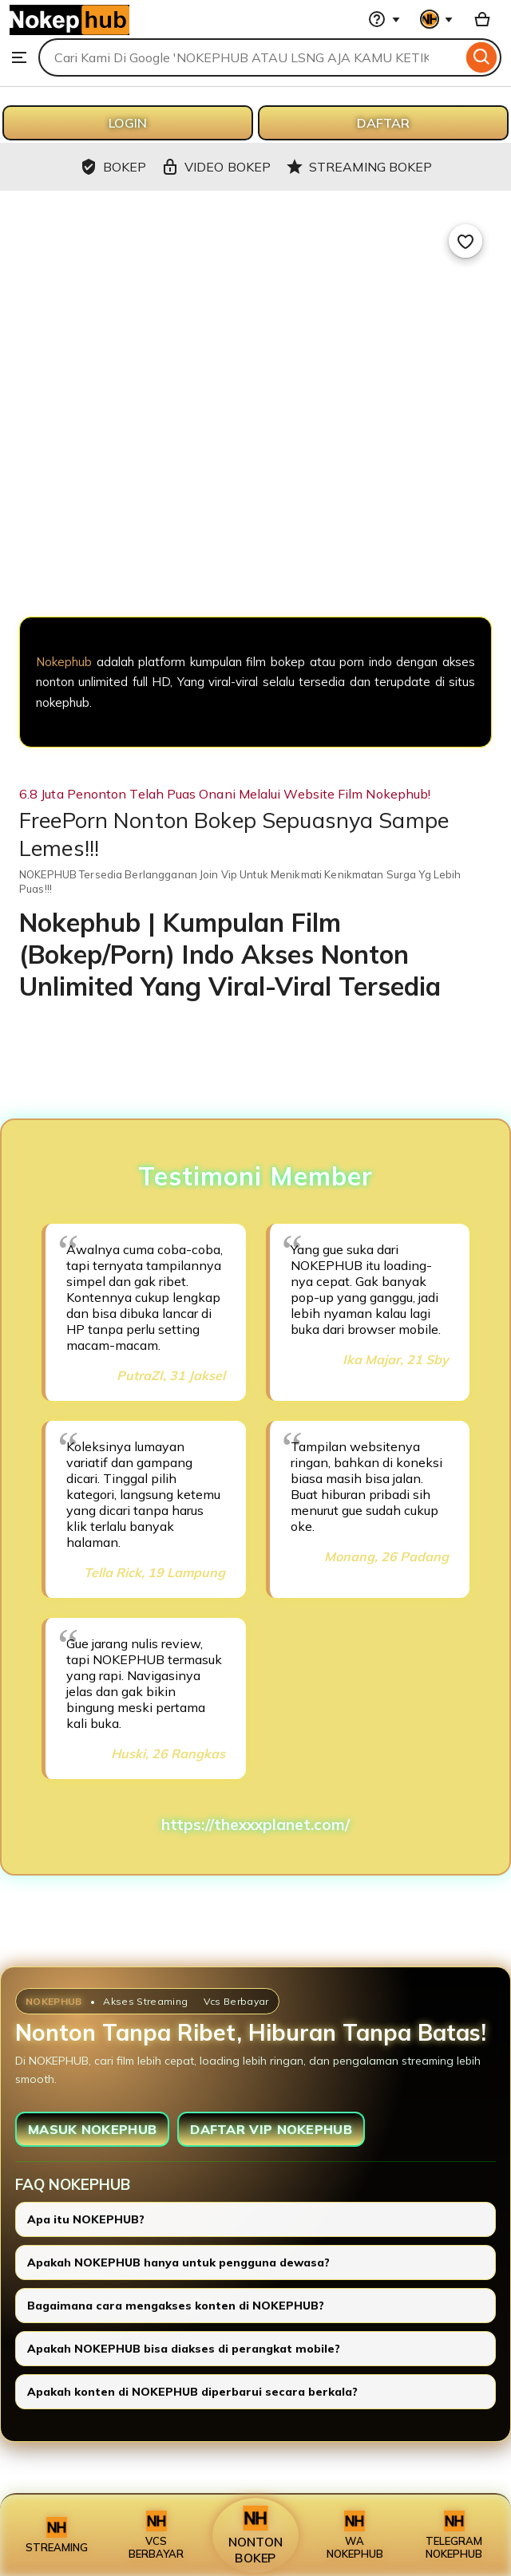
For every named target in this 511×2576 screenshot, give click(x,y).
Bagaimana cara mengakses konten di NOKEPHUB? (175, 2305)
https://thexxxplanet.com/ (255, 1824)
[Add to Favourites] (465, 241)
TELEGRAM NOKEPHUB (454, 2535)
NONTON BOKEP (255, 2535)
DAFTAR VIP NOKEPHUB (271, 2129)
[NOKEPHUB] (255, 533)
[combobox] (250, 57)
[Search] (481, 57)
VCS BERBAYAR (156, 2535)
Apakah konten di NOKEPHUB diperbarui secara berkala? (192, 2392)
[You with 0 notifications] (436, 19)
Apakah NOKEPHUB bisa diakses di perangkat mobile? (183, 2348)
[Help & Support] (384, 19)
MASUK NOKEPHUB (92, 2129)
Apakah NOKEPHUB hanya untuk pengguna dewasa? (178, 2262)
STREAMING (57, 2535)
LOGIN (128, 123)
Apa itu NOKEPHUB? (86, 2219)
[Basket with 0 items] (482, 19)
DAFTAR (383, 123)
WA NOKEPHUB (355, 2535)
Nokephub (64, 661)
